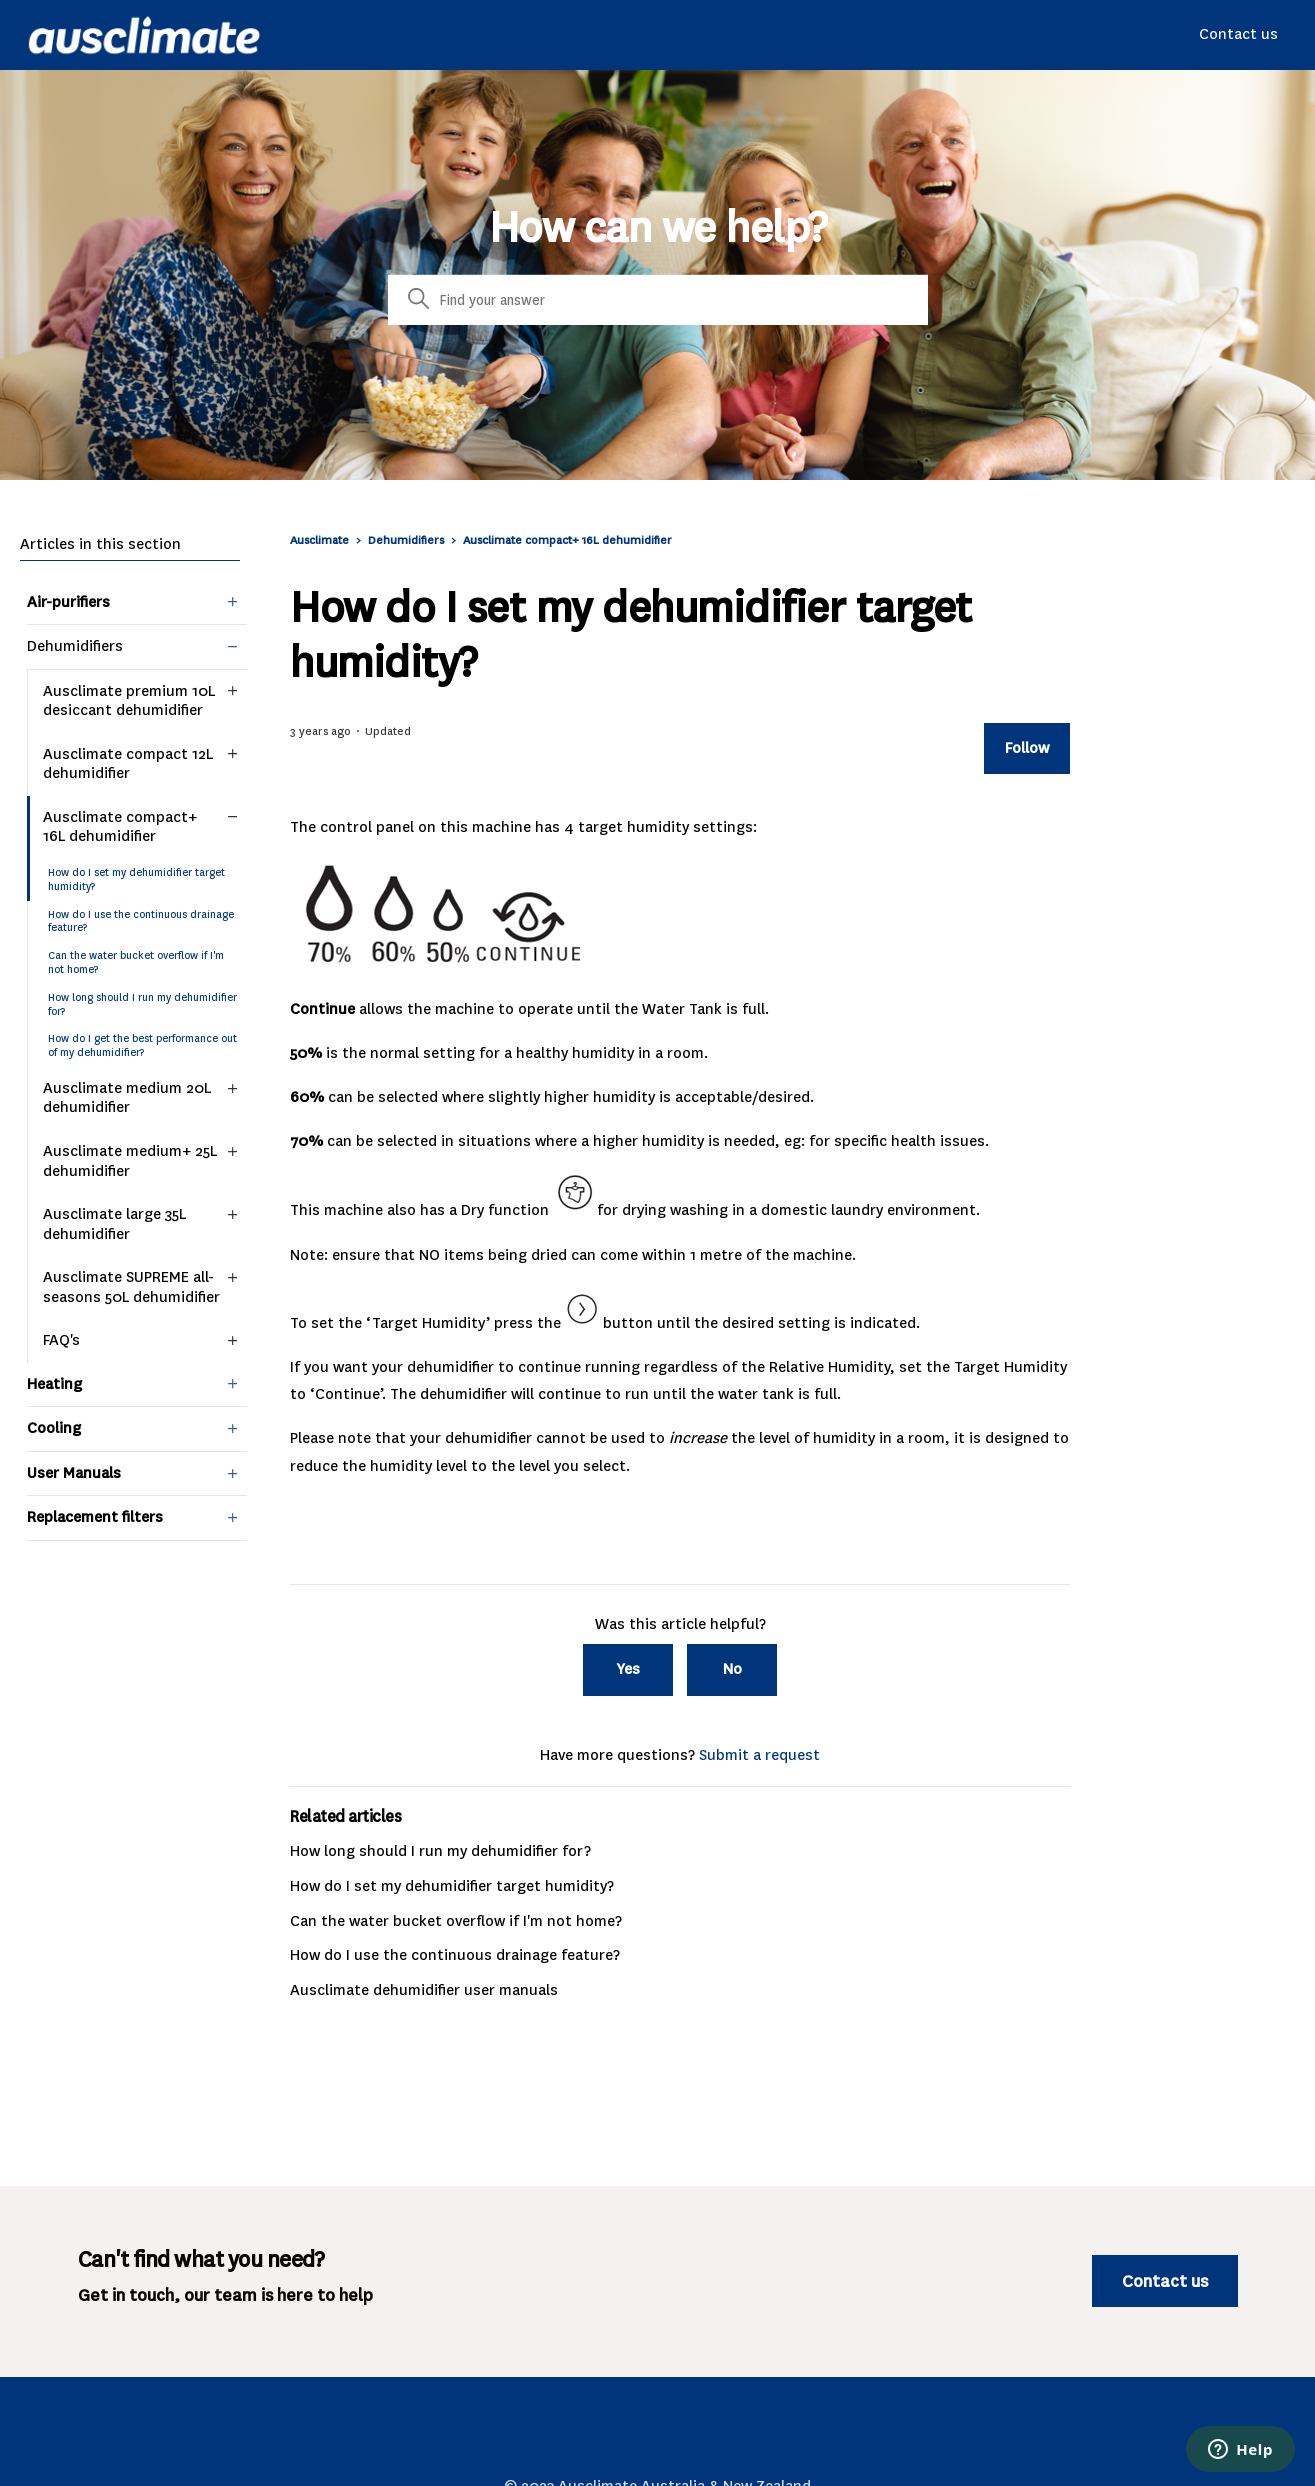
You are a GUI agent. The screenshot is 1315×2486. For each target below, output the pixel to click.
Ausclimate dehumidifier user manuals (424, 1990)
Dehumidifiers (406, 540)
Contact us (1238, 34)
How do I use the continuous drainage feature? (141, 921)
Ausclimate (321, 540)
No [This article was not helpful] (732, 1669)
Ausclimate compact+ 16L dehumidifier (567, 540)
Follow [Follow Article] (1027, 748)
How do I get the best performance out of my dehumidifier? (142, 1045)
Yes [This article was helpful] (628, 1669)
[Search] (658, 300)
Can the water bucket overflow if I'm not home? (136, 962)
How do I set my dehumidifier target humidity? (136, 879)
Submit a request (759, 1755)
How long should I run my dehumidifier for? (142, 1004)
